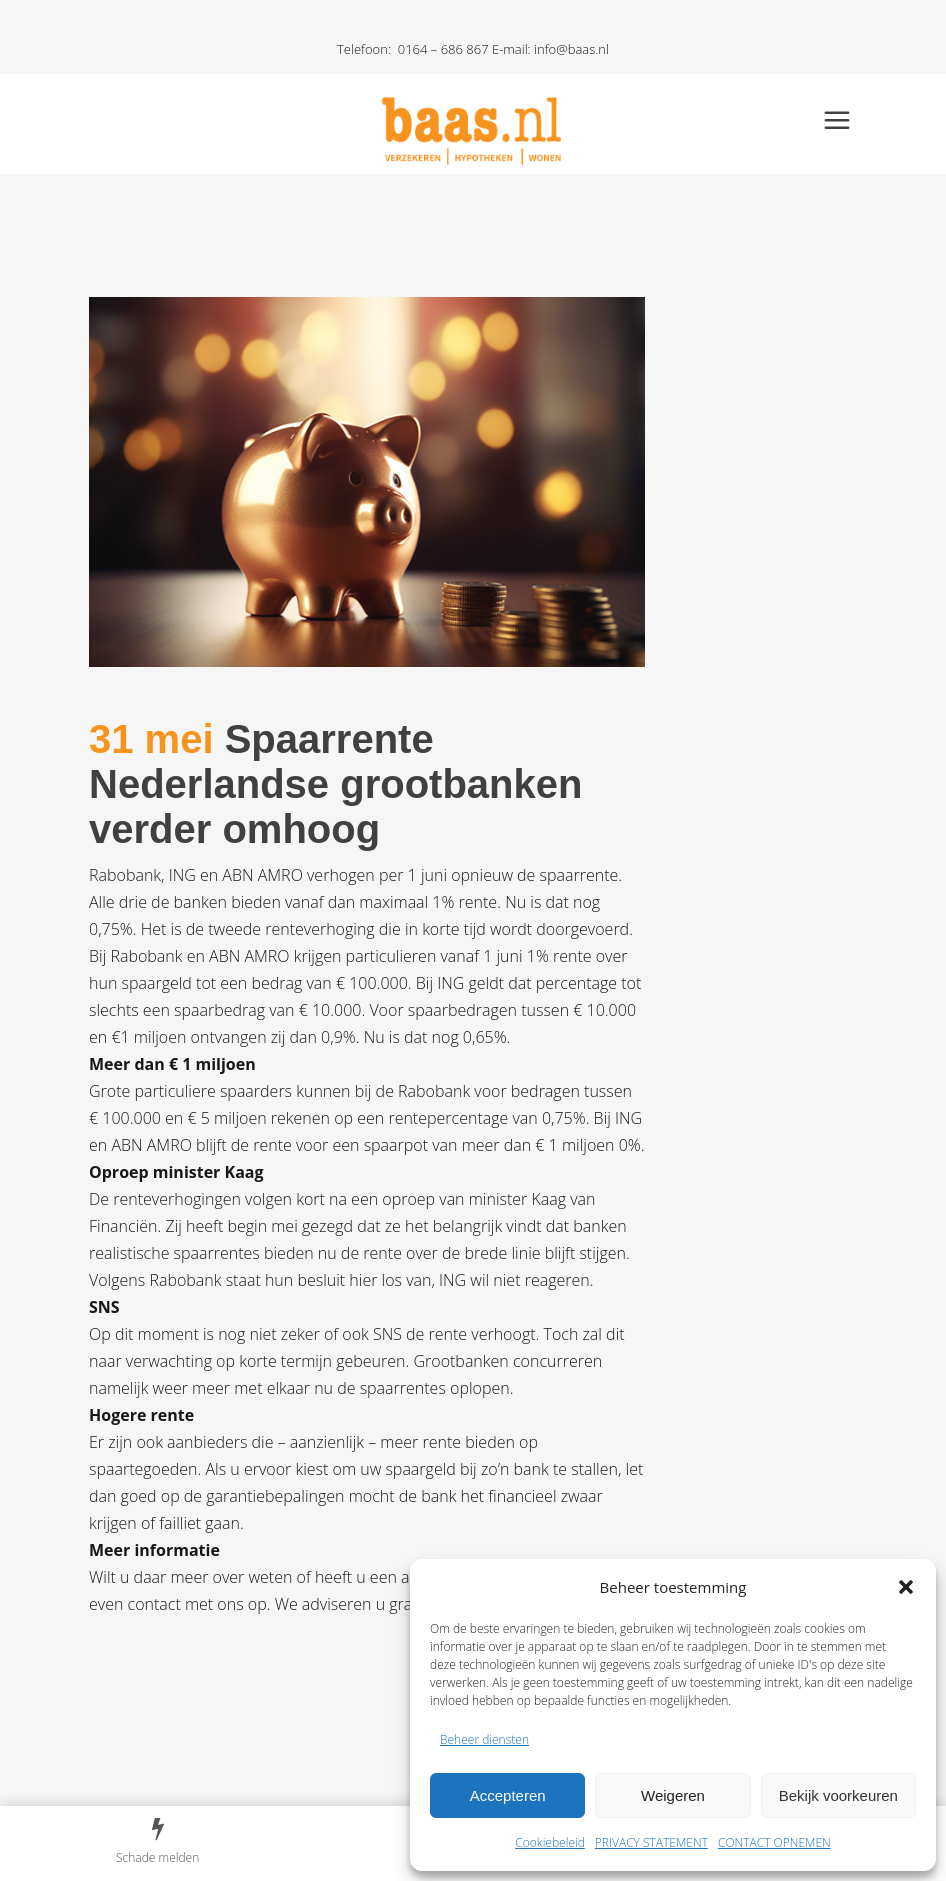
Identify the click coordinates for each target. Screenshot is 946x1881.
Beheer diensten (484, 1739)
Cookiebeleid (550, 1842)
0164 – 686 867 (443, 49)
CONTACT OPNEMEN (774, 1842)
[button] (906, 1587)
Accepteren (508, 1795)
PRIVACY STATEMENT (651, 1842)
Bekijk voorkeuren (838, 1795)
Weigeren (673, 1795)
